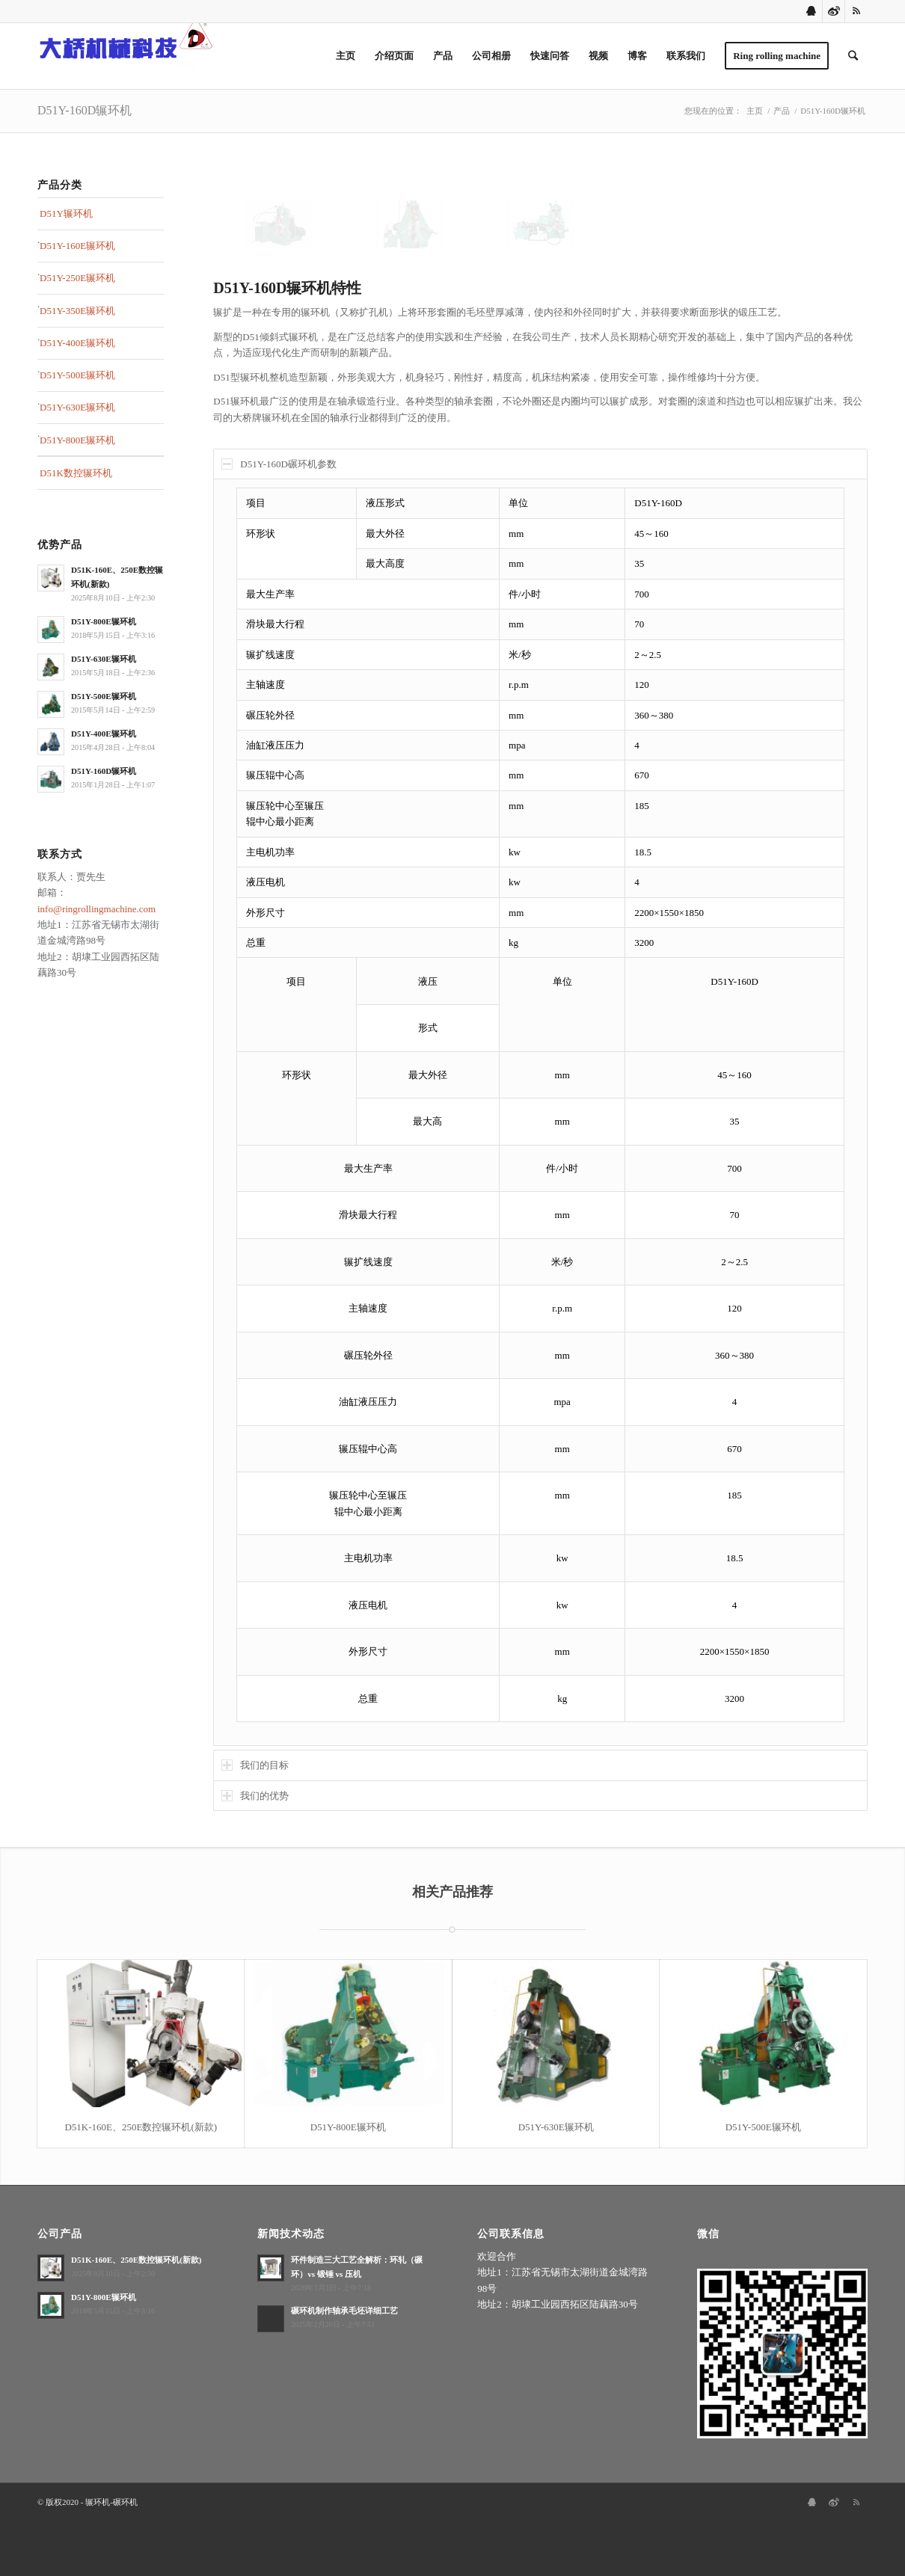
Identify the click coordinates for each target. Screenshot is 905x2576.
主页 (754, 110)
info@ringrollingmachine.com (96, 908)
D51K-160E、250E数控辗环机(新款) (140, 2127)
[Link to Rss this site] (856, 11)
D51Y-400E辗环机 (77, 342)
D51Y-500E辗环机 (77, 375)
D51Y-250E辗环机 (77, 277)
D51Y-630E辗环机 (77, 407)
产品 (781, 110)
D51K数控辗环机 (76, 473)
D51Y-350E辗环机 (77, 310)
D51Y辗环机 (66, 213)
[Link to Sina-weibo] (833, 11)
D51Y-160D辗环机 (84, 110)
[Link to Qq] (811, 11)
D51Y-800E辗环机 (77, 440)
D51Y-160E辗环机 (77, 245)
